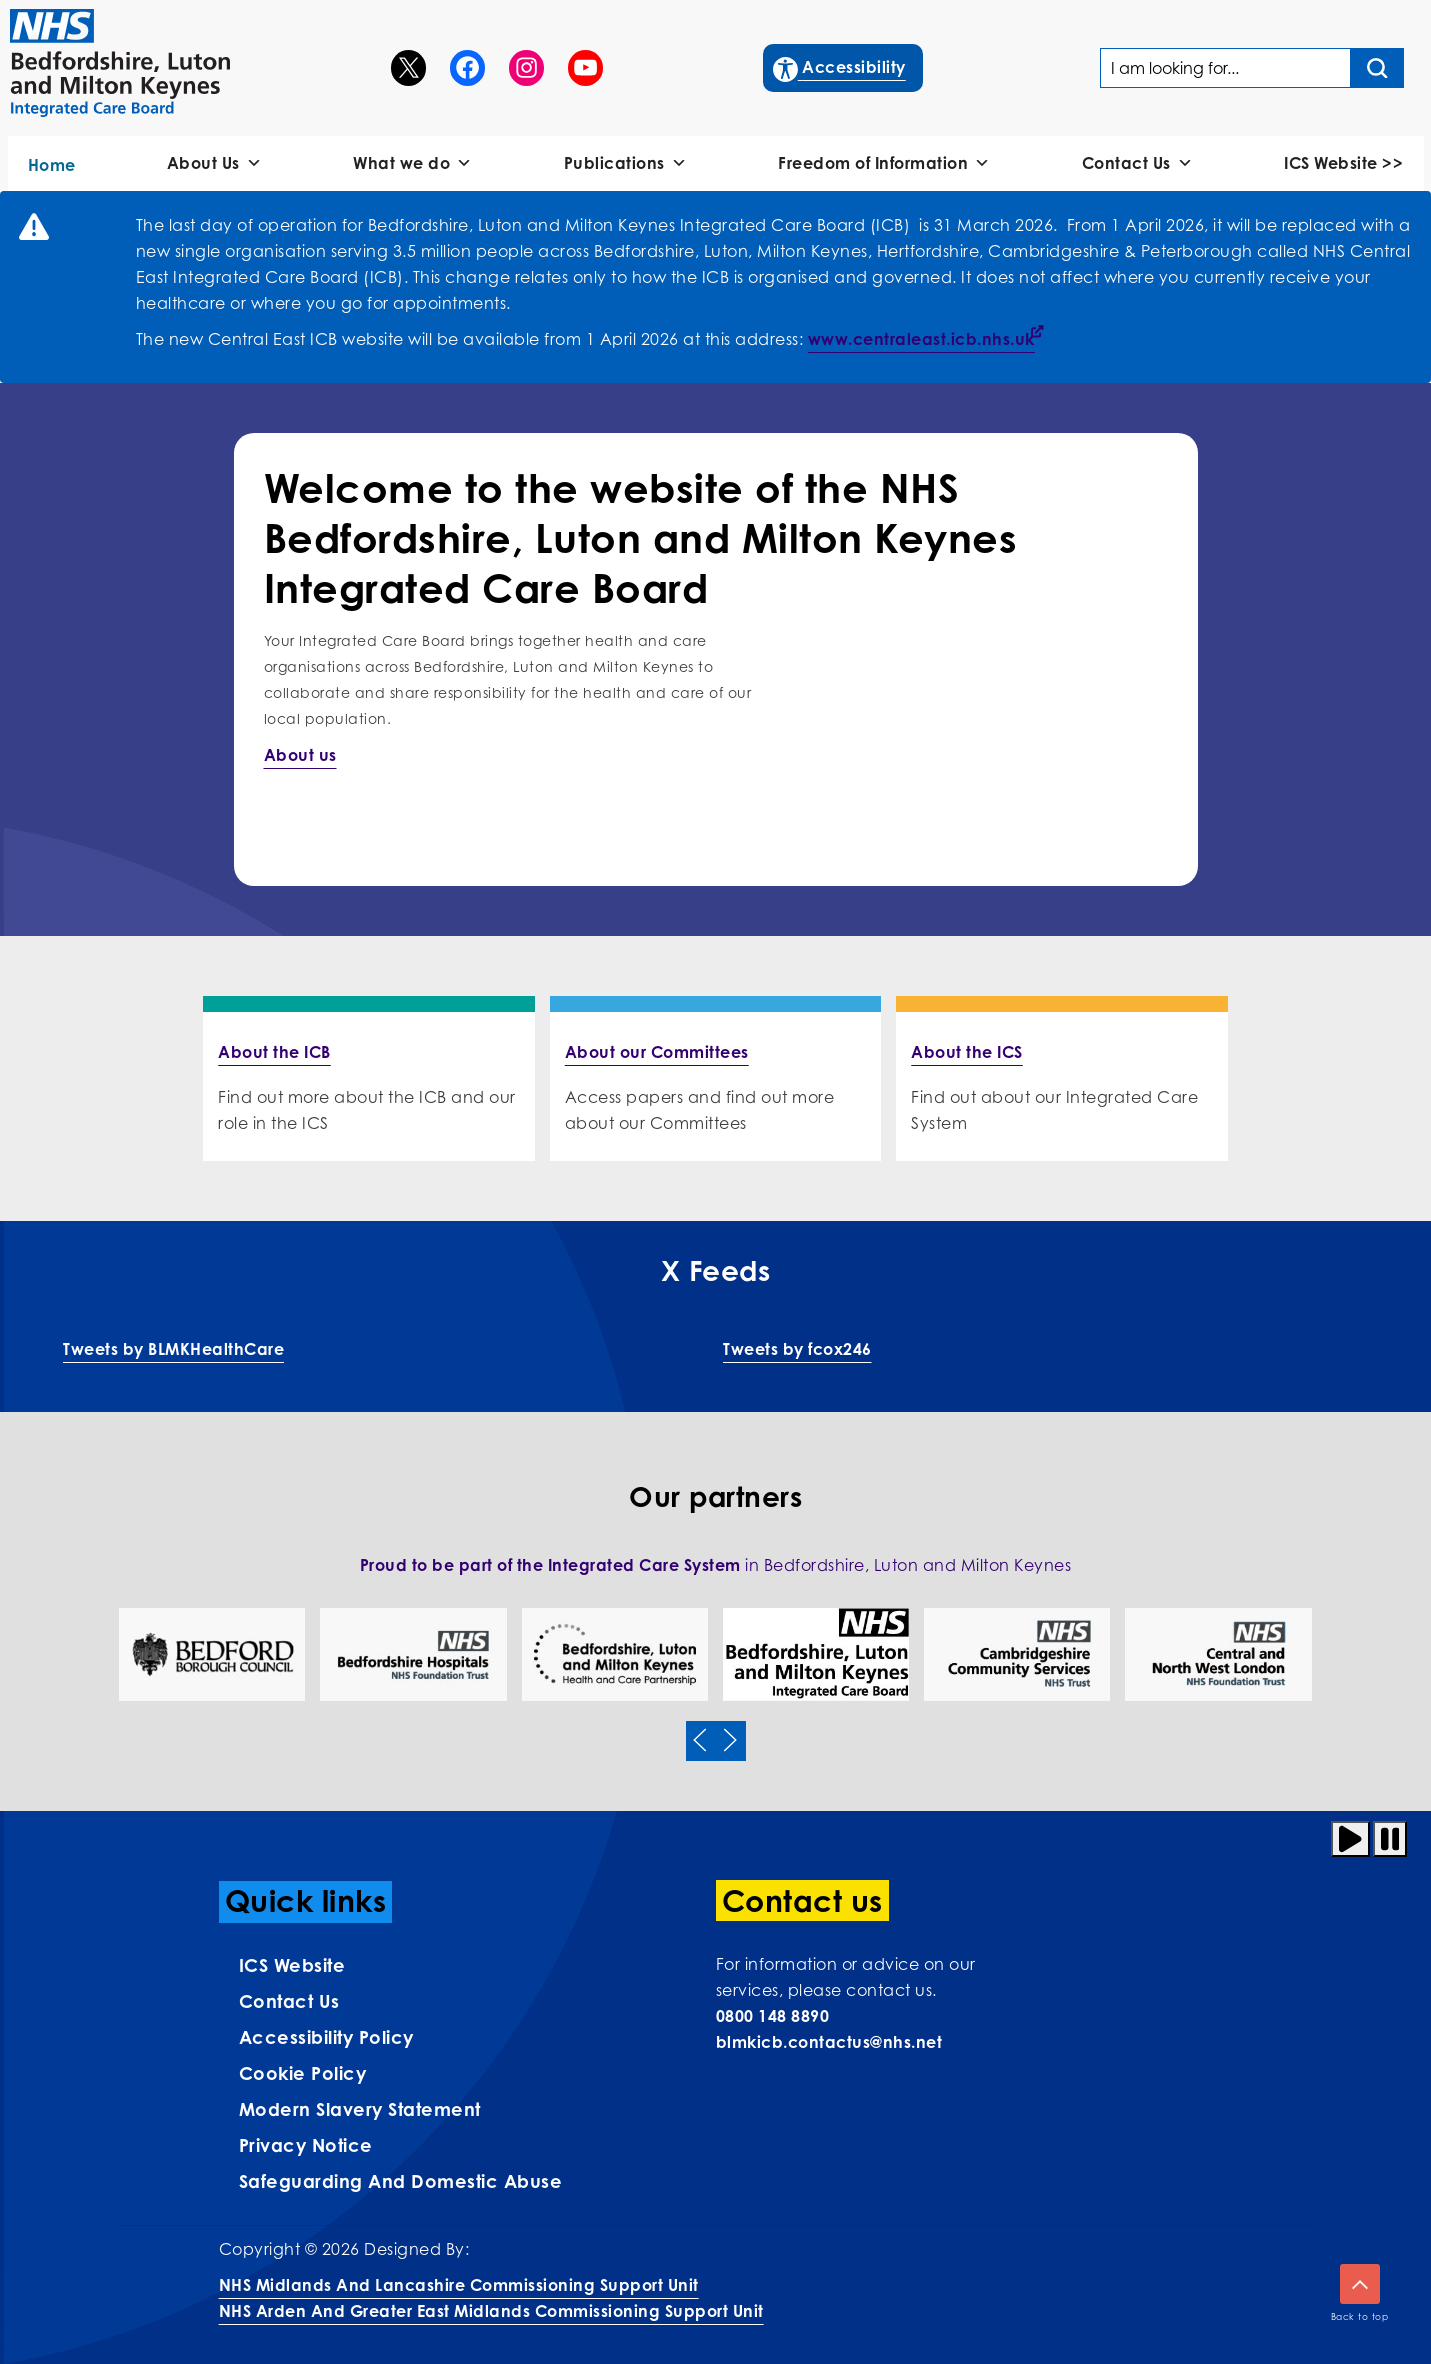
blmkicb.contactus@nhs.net (829, 2042)
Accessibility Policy (326, 2037)
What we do (413, 163)
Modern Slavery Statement (360, 2109)
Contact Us (1138, 163)
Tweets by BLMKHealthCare (173, 1349)
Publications (626, 163)
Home (52, 165)
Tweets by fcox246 (797, 1349)
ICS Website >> (1343, 163)
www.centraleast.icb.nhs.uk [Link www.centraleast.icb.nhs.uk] (921, 339)
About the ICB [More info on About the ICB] (274, 1052)
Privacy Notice (306, 2145)
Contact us (289, 2001)
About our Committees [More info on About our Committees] (657, 1052)
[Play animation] (1350, 1839)
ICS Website (292, 1965)
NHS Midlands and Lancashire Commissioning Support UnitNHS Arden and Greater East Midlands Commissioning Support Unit (491, 2298)
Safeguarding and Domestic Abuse (401, 2181)
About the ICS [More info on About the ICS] (967, 1052)
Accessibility (840, 65)
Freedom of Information (884, 163)
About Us (215, 163)
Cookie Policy (303, 2073)
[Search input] (1378, 68)
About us (300, 755)
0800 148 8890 (773, 2016)
